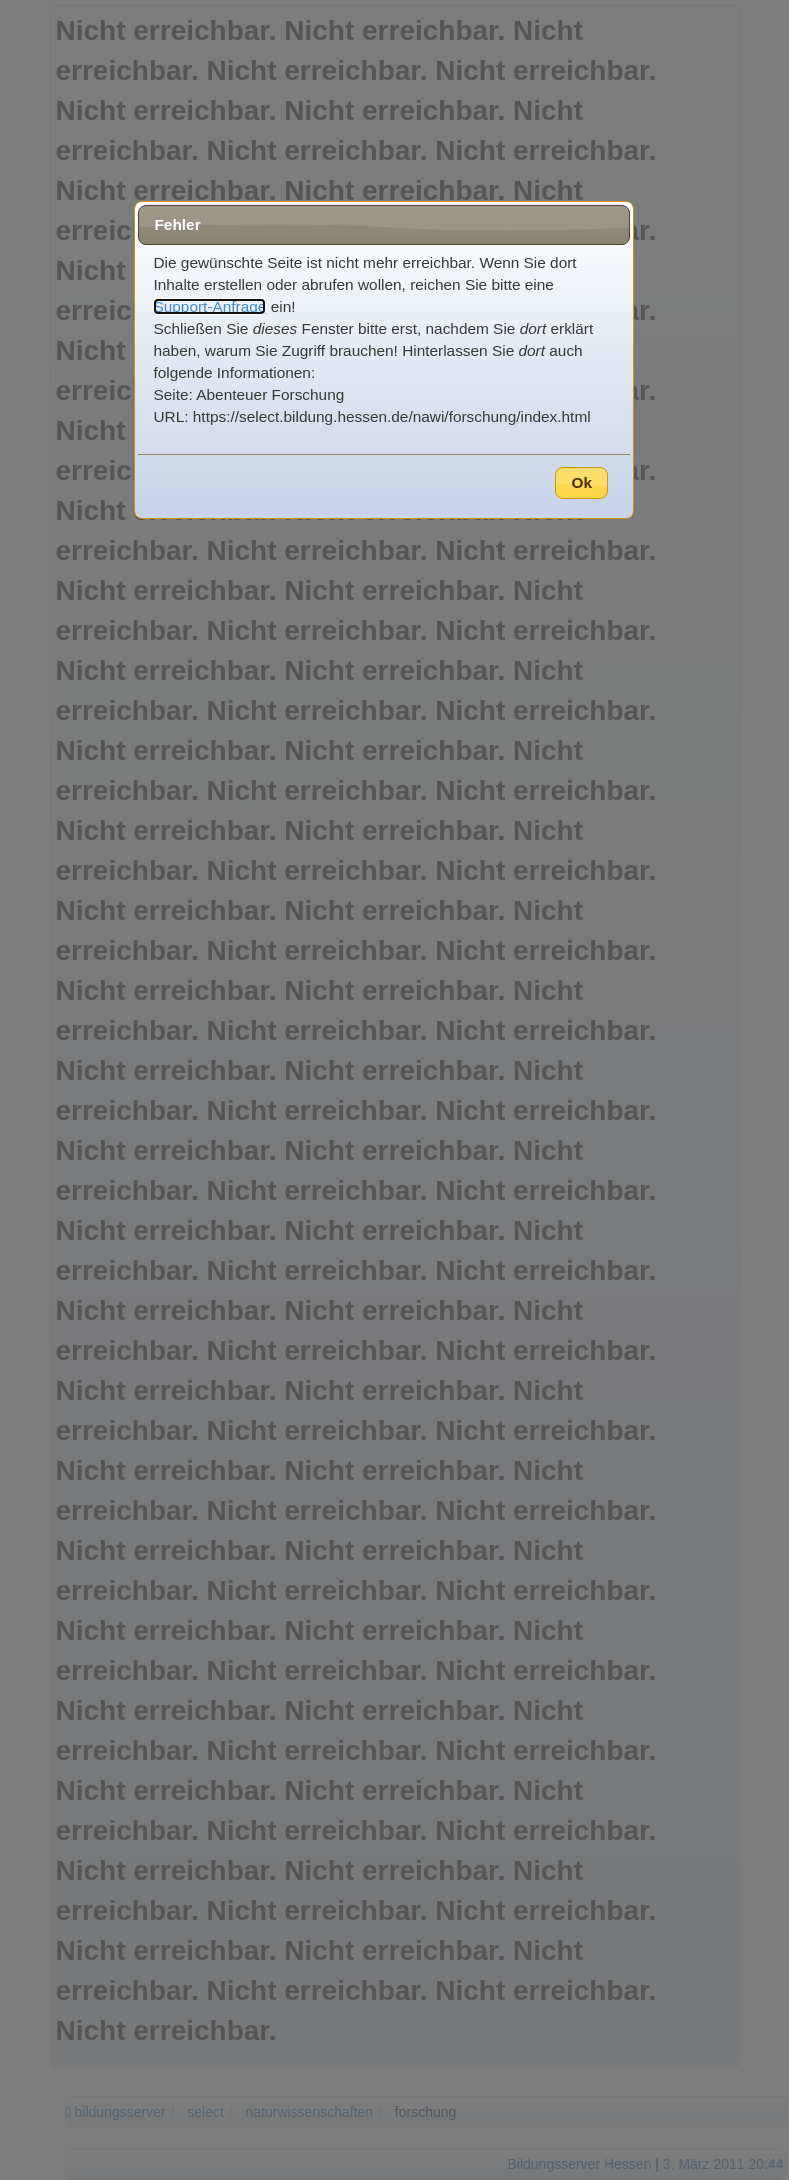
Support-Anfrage (209, 306)
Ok (581, 482)
